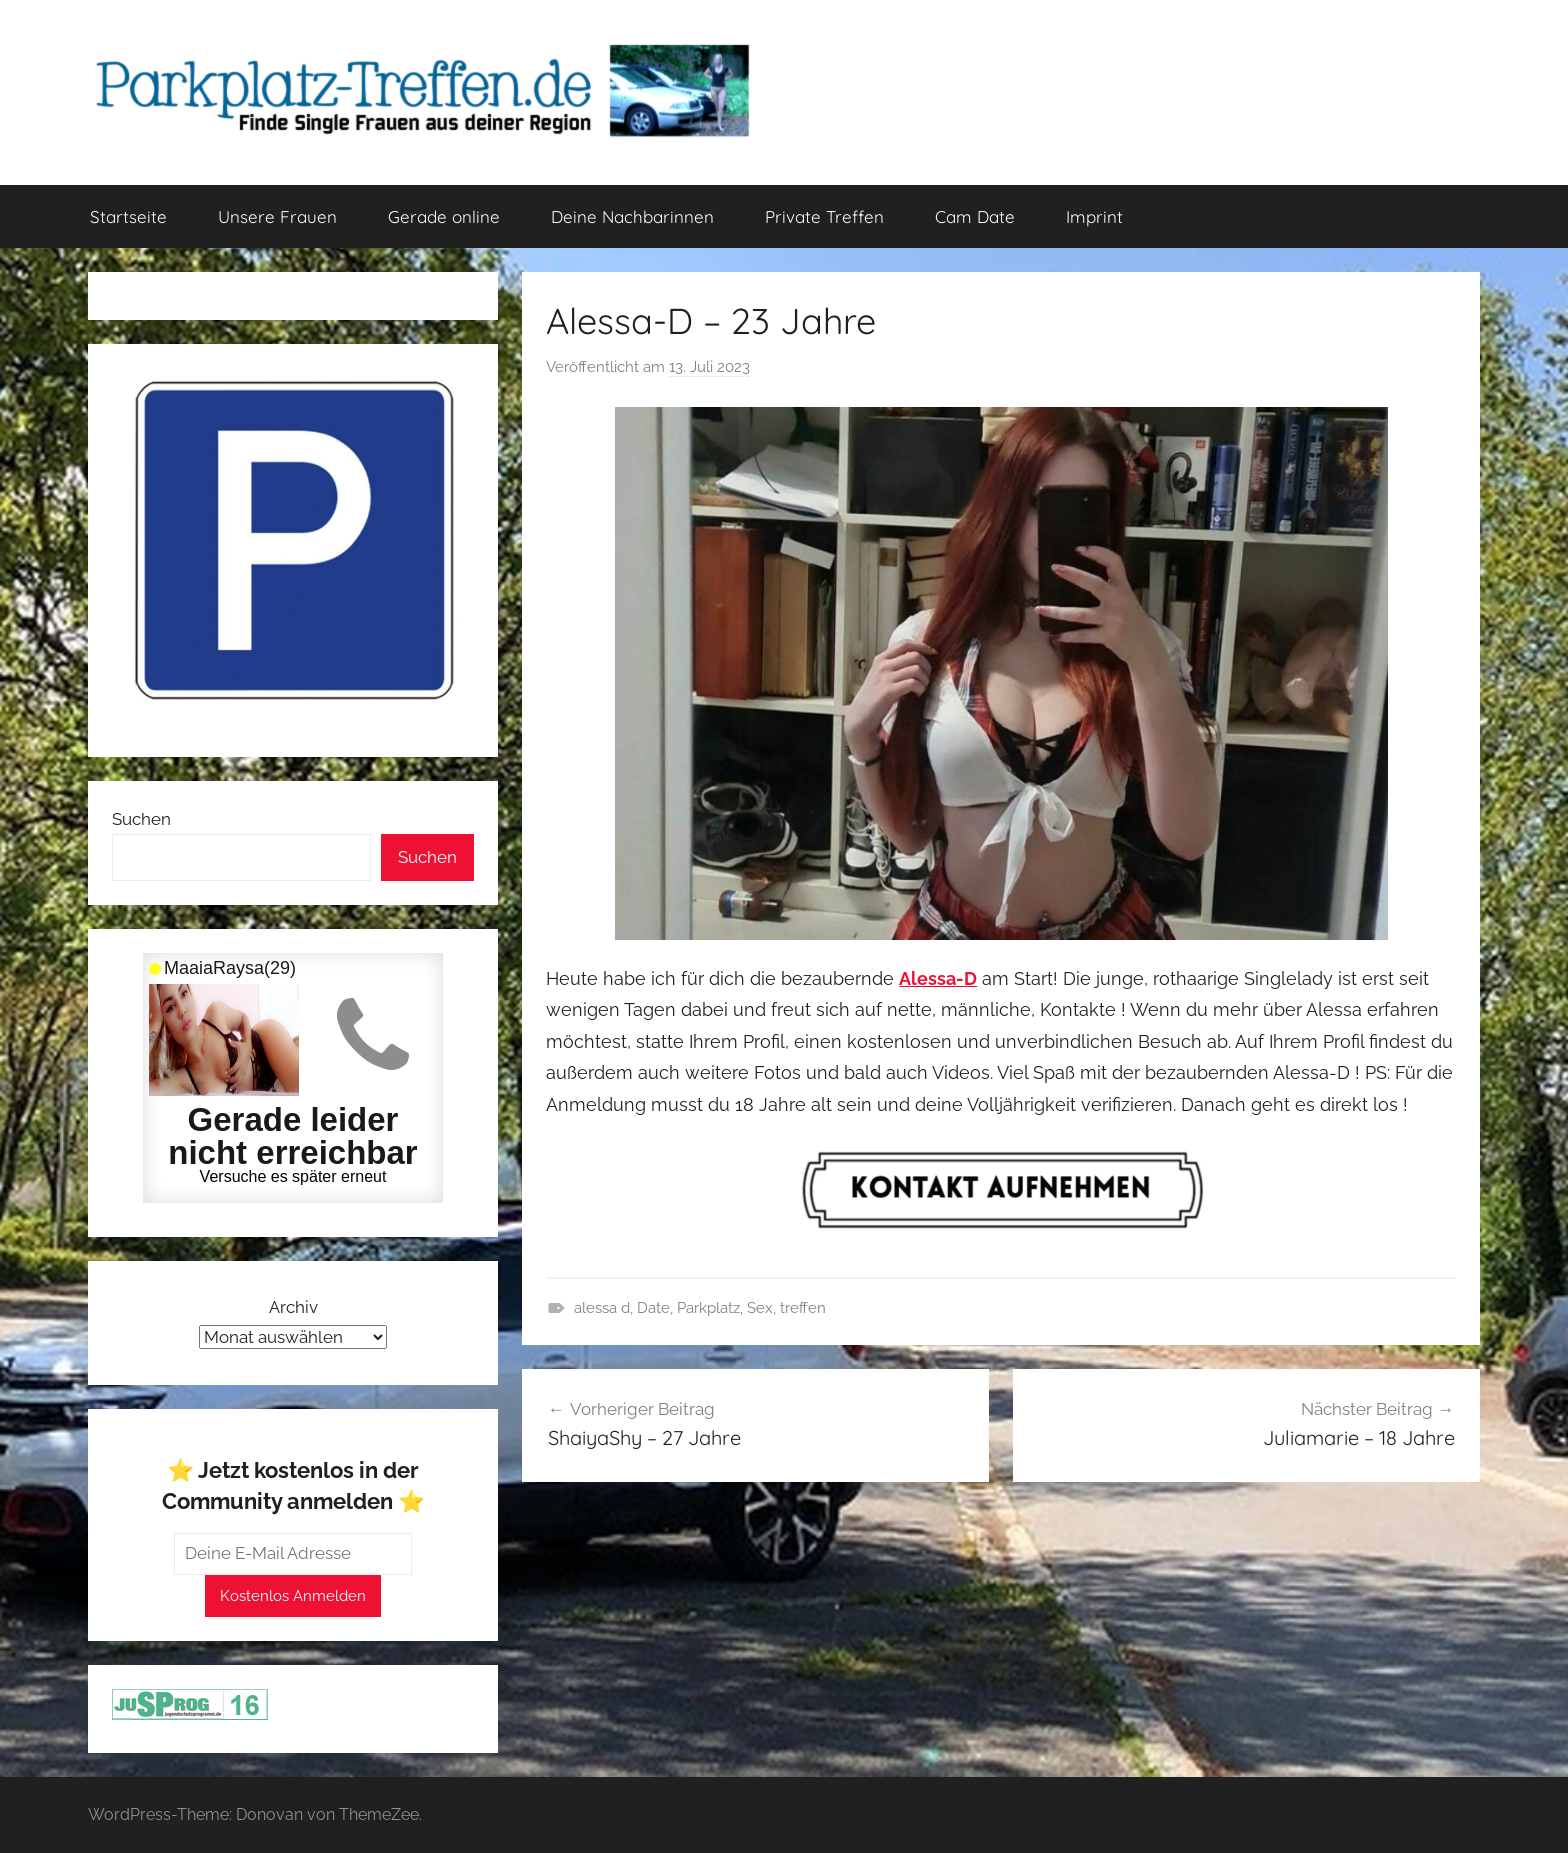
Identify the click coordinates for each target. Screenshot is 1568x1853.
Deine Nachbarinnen (632, 216)
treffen (803, 1308)
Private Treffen (824, 216)
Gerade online (444, 216)
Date (653, 1308)
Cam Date (975, 216)
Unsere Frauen (277, 216)
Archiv (293, 1307)
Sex (760, 1308)
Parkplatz (708, 1308)
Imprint (1094, 216)
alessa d (602, 1308)
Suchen (141, 819)
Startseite (128, 216)
